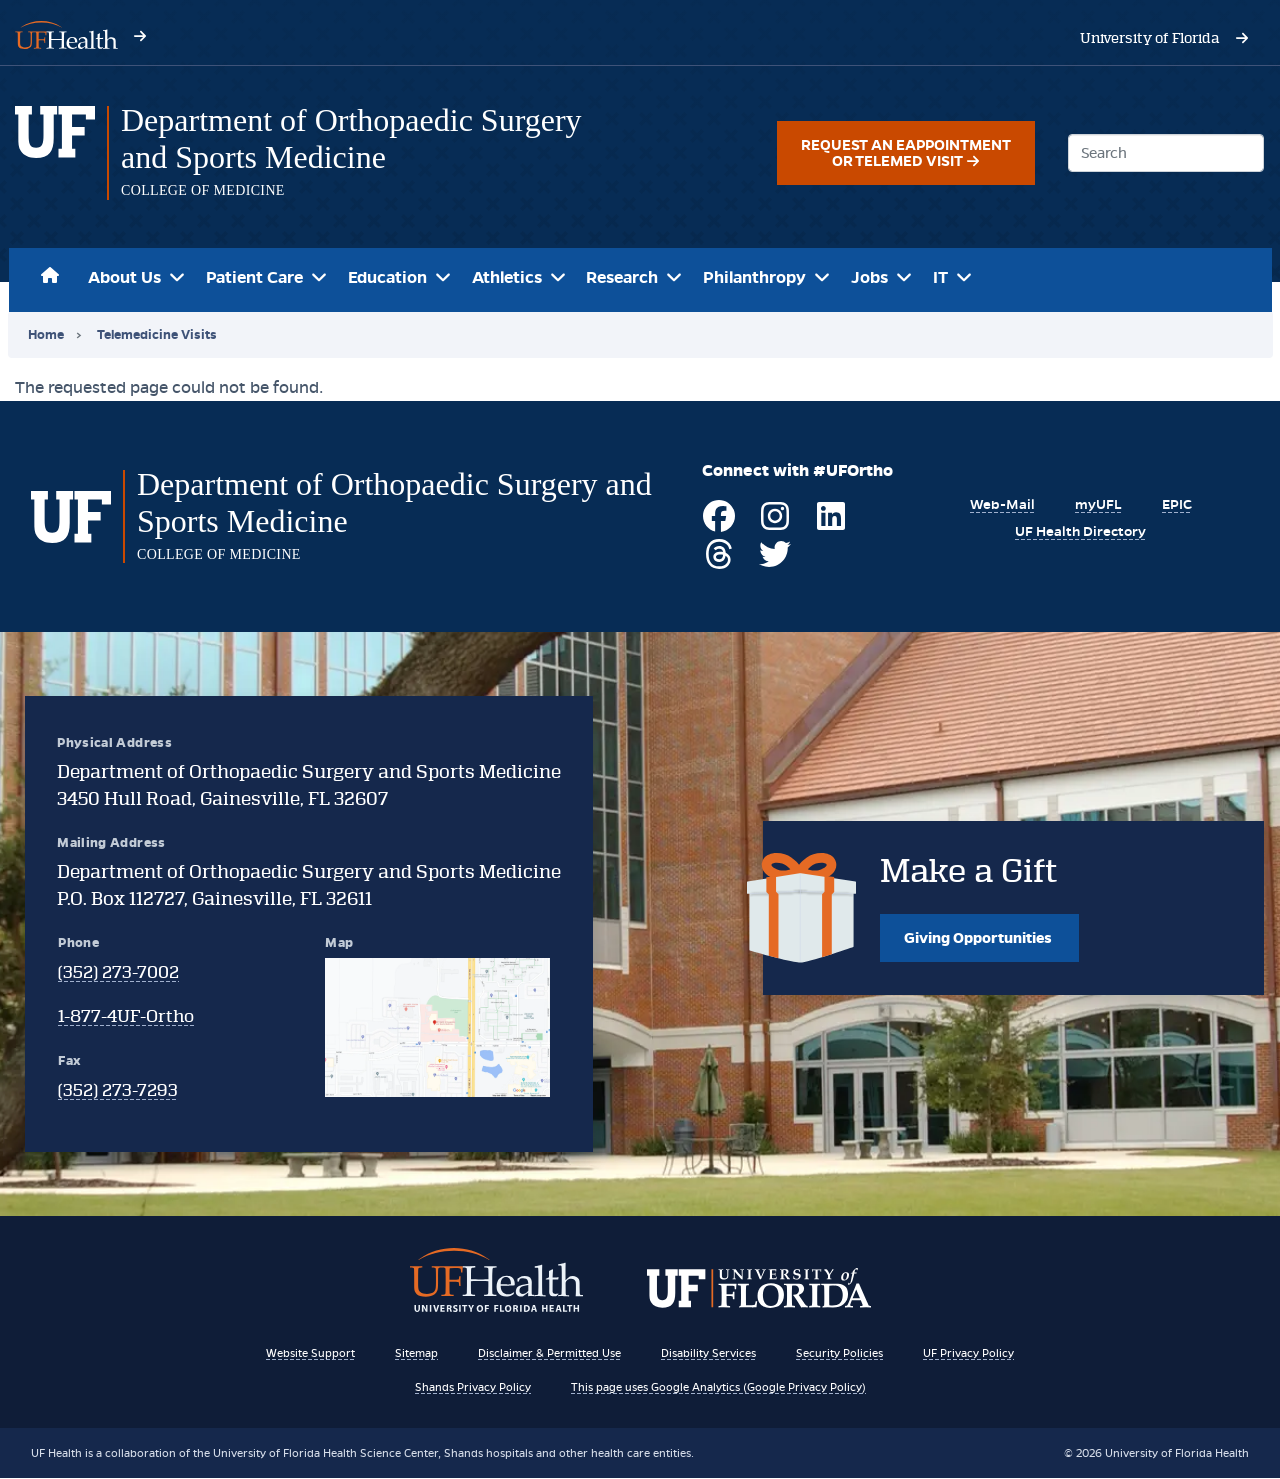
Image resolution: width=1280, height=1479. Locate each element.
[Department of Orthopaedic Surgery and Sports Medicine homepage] (55, 152)
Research (622, 277)
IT (940, 277)
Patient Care (254, 277)
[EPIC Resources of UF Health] (1175, 504)
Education (387, 277)
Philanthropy (754, 277)
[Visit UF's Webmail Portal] (997, 504)
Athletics (507, 277)
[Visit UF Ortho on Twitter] (771, 562)
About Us (124, 277)
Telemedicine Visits (157, 334)
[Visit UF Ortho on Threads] (715, 562)
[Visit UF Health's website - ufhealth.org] (66, 33)
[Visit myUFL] (1094, 504)
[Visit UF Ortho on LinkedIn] (827, 524)
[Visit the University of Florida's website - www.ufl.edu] (1150, 38)
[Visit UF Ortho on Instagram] (771, 524)
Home (51, 272)
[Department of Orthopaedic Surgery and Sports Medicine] (373, 139)
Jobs (869, 277)
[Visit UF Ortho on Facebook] (715, 524)
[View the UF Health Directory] (1078, 531)
